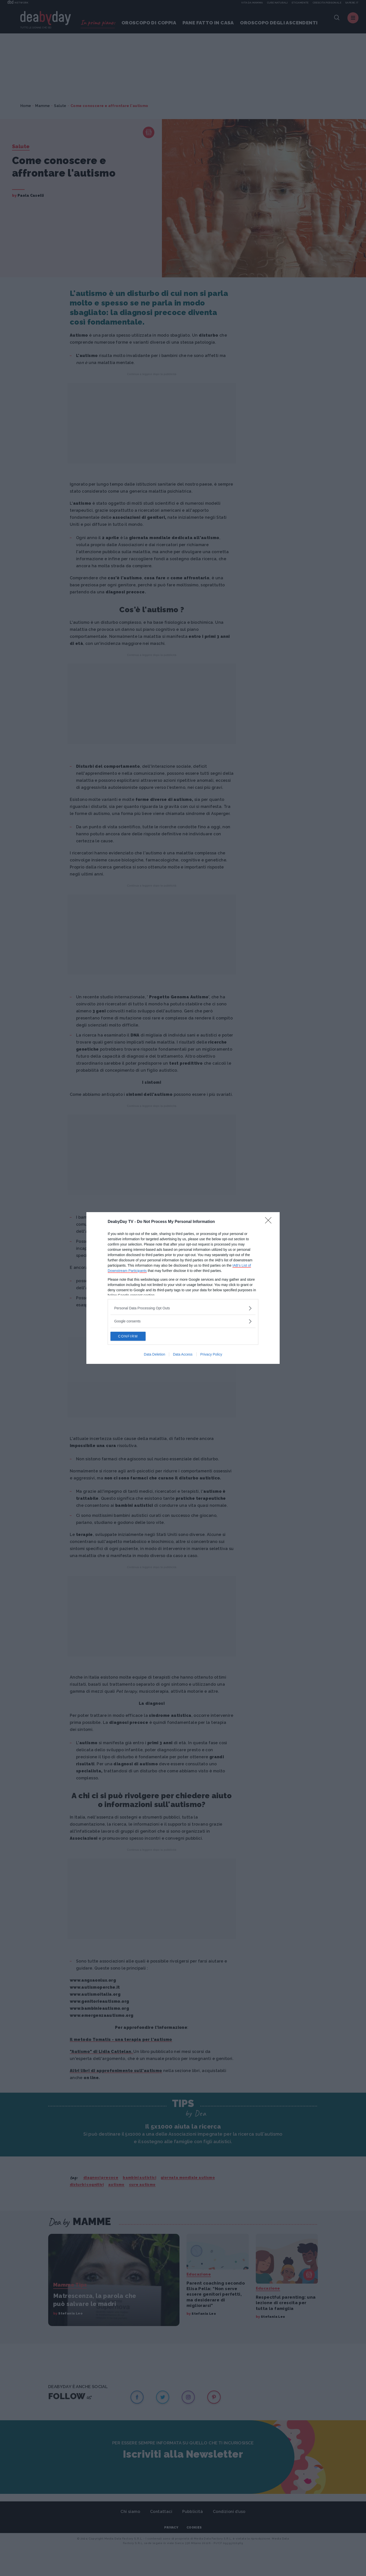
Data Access (183, 1355)
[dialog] (183, 1288)
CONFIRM (134, 1336)
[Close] (270, 1221)
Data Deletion (154, 1355)
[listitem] (183, 1307)
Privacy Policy (211, 1355)
